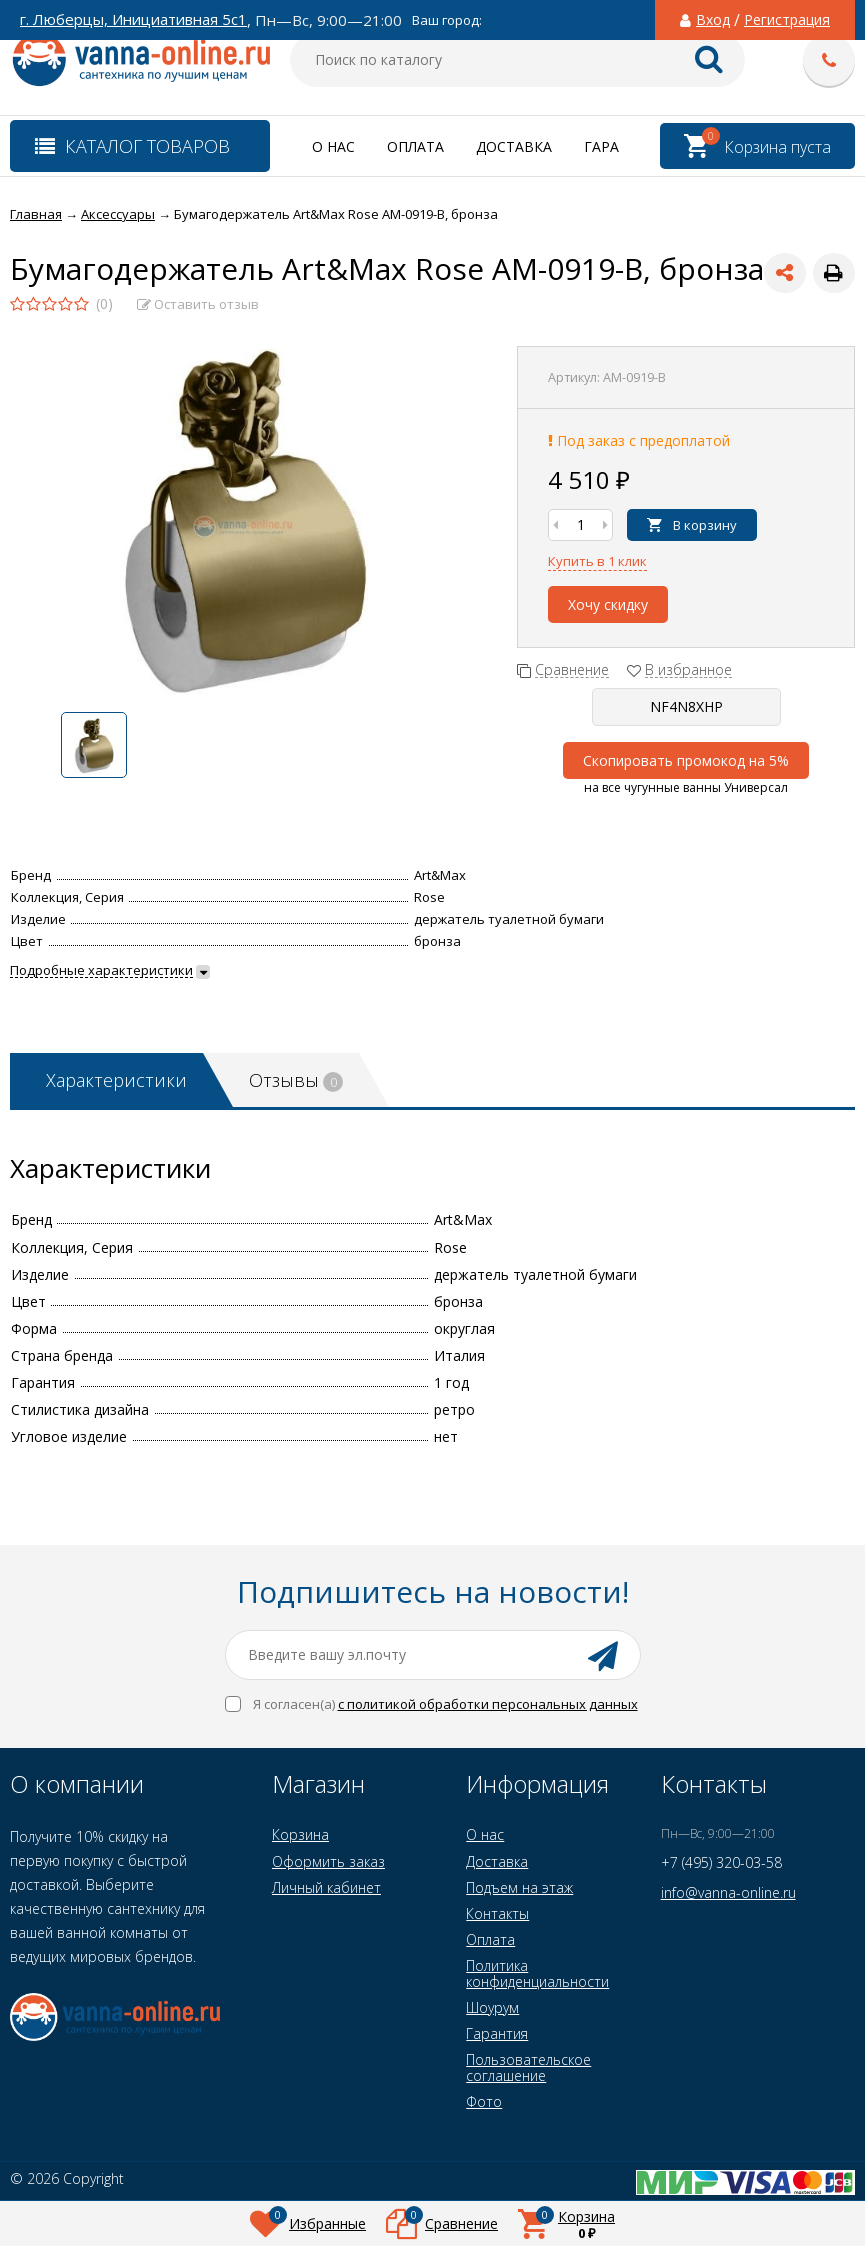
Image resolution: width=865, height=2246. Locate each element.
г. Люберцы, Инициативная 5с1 (133, 19)
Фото (484, 2101)
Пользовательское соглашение (528, 2067)
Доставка (514, 146)
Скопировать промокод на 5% (686, 760)
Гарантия (497, 2033)
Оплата (415, 146)
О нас (333, 146)
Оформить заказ (328, 1861)
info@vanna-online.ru (728, 1892)
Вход (713, 20)
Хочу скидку (608, 604)
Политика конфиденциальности (537, 1973)
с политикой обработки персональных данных (488, 1704)
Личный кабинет (326, 1887)
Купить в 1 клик (597, 561)
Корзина (300, 1834)
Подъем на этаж (519, 1887)
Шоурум (492, 2007)
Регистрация (787, 20)
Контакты (497, 1913)
